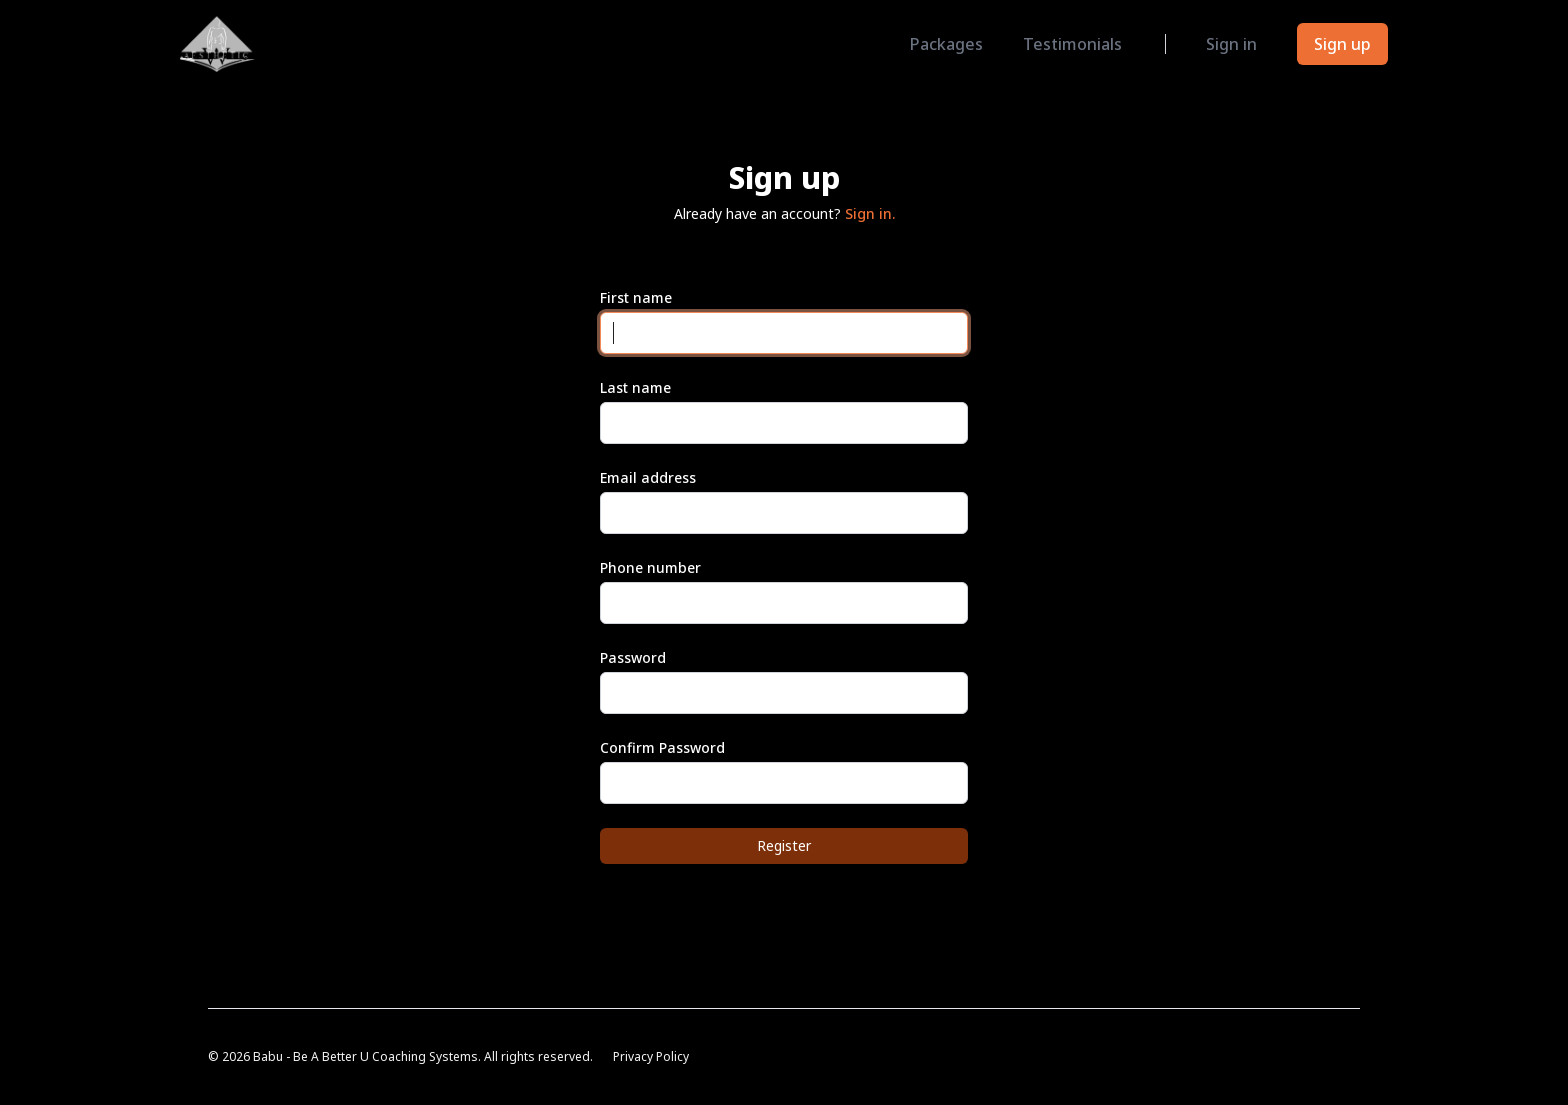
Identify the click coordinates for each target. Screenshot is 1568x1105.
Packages (946, 44)
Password (633, 657)
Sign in (1231, 44)
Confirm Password (662, 747)
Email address (648, 477)
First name (636, 297)
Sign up (1342, 44)
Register (784, 845)
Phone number (650, 567)
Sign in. (870, 213)
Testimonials (1072, 44)
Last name (635, 387)
